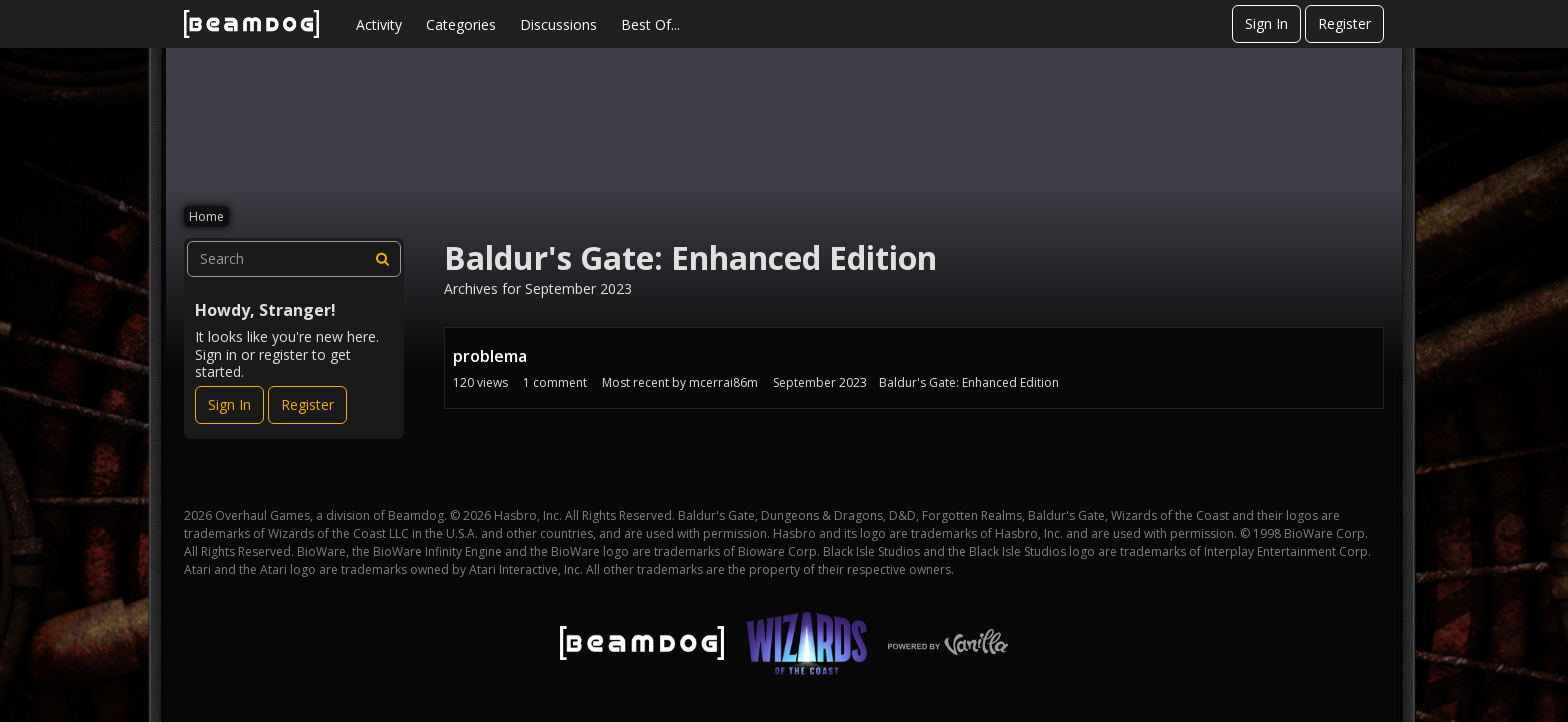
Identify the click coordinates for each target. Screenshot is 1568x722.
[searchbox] (294, 259)
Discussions (558, 24)
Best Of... (650, 24)
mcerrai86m (723, 382)
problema (490, 356)
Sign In (1266, 23)
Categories (461, 24)
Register (1344, 23)
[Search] (383, 259)
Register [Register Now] (307, 404)
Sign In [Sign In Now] (229, 404)
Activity (379, 24)
